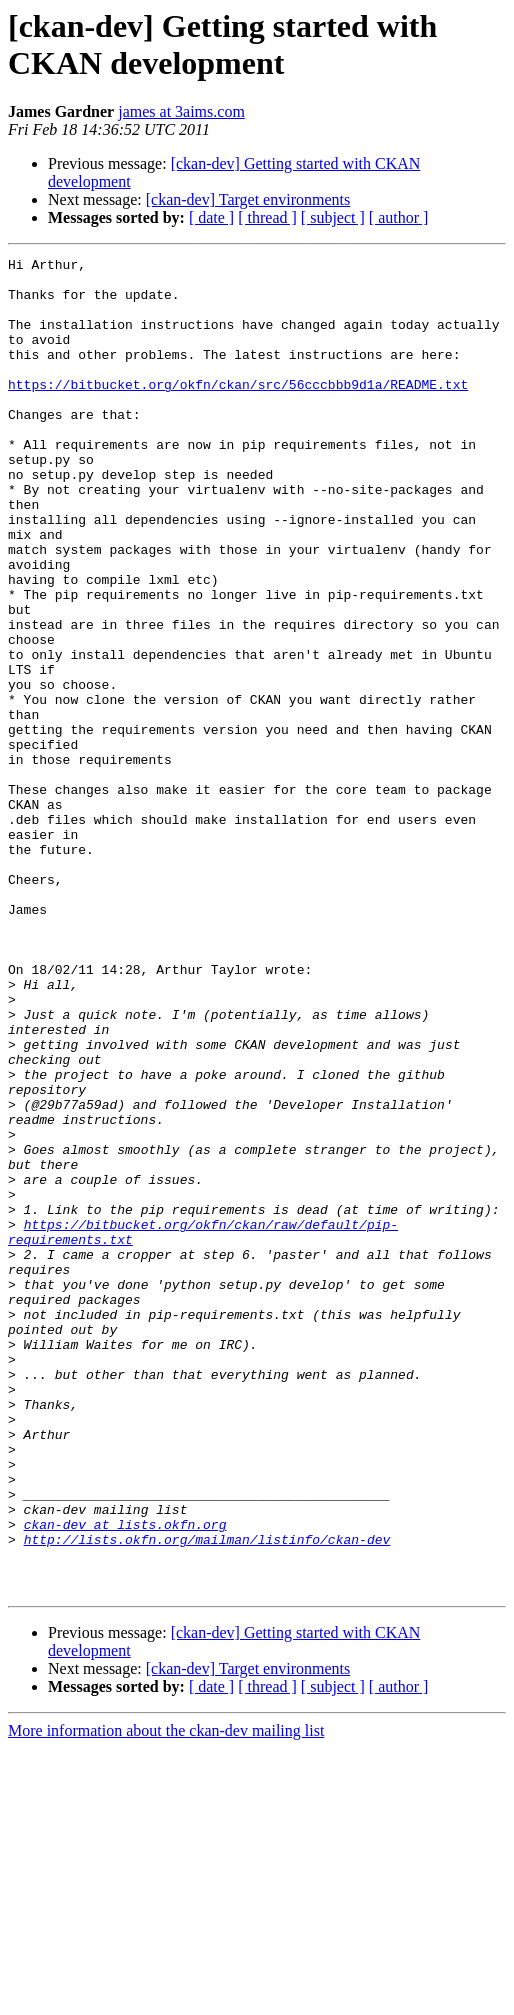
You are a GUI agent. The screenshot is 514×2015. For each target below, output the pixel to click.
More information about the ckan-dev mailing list (166, 1997)
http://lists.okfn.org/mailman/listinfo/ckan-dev (207, 1797)
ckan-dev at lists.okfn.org (125, 1779)
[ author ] (399, 217)
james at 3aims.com (181, 111)
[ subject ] (333, 217)
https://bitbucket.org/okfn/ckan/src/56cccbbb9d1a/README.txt (238, 411)
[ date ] (211, 217)
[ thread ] (267, 217)
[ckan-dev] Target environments (248, 199)
